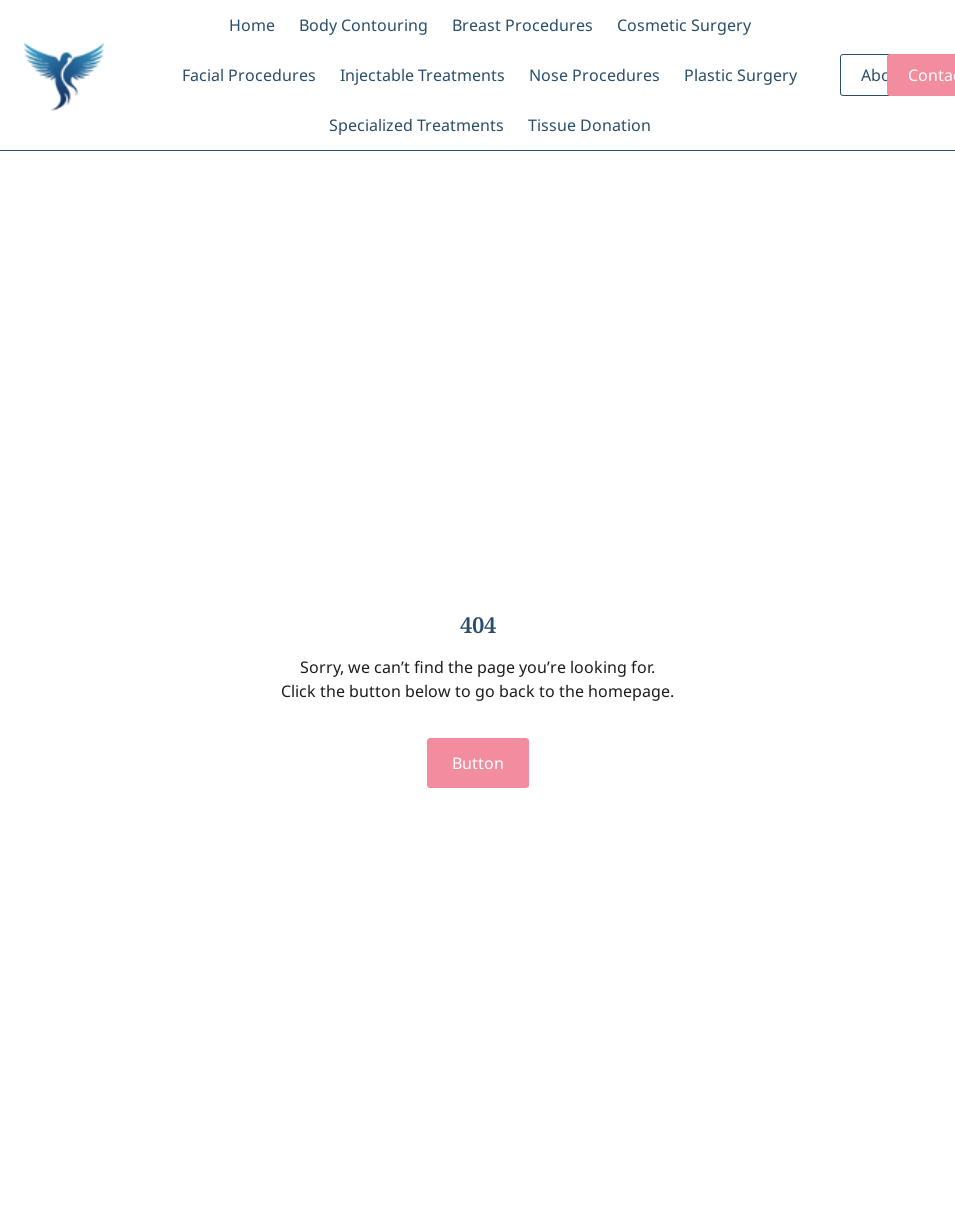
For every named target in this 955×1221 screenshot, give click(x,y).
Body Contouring (363, 25)
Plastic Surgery (740, 75)
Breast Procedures (522, 25)
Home (252, 25)
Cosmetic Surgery (684, 25)
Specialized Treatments (416, 125)
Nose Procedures (594, 75)
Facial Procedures (249, 75)
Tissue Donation (589, 125)
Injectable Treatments (422, 75)
